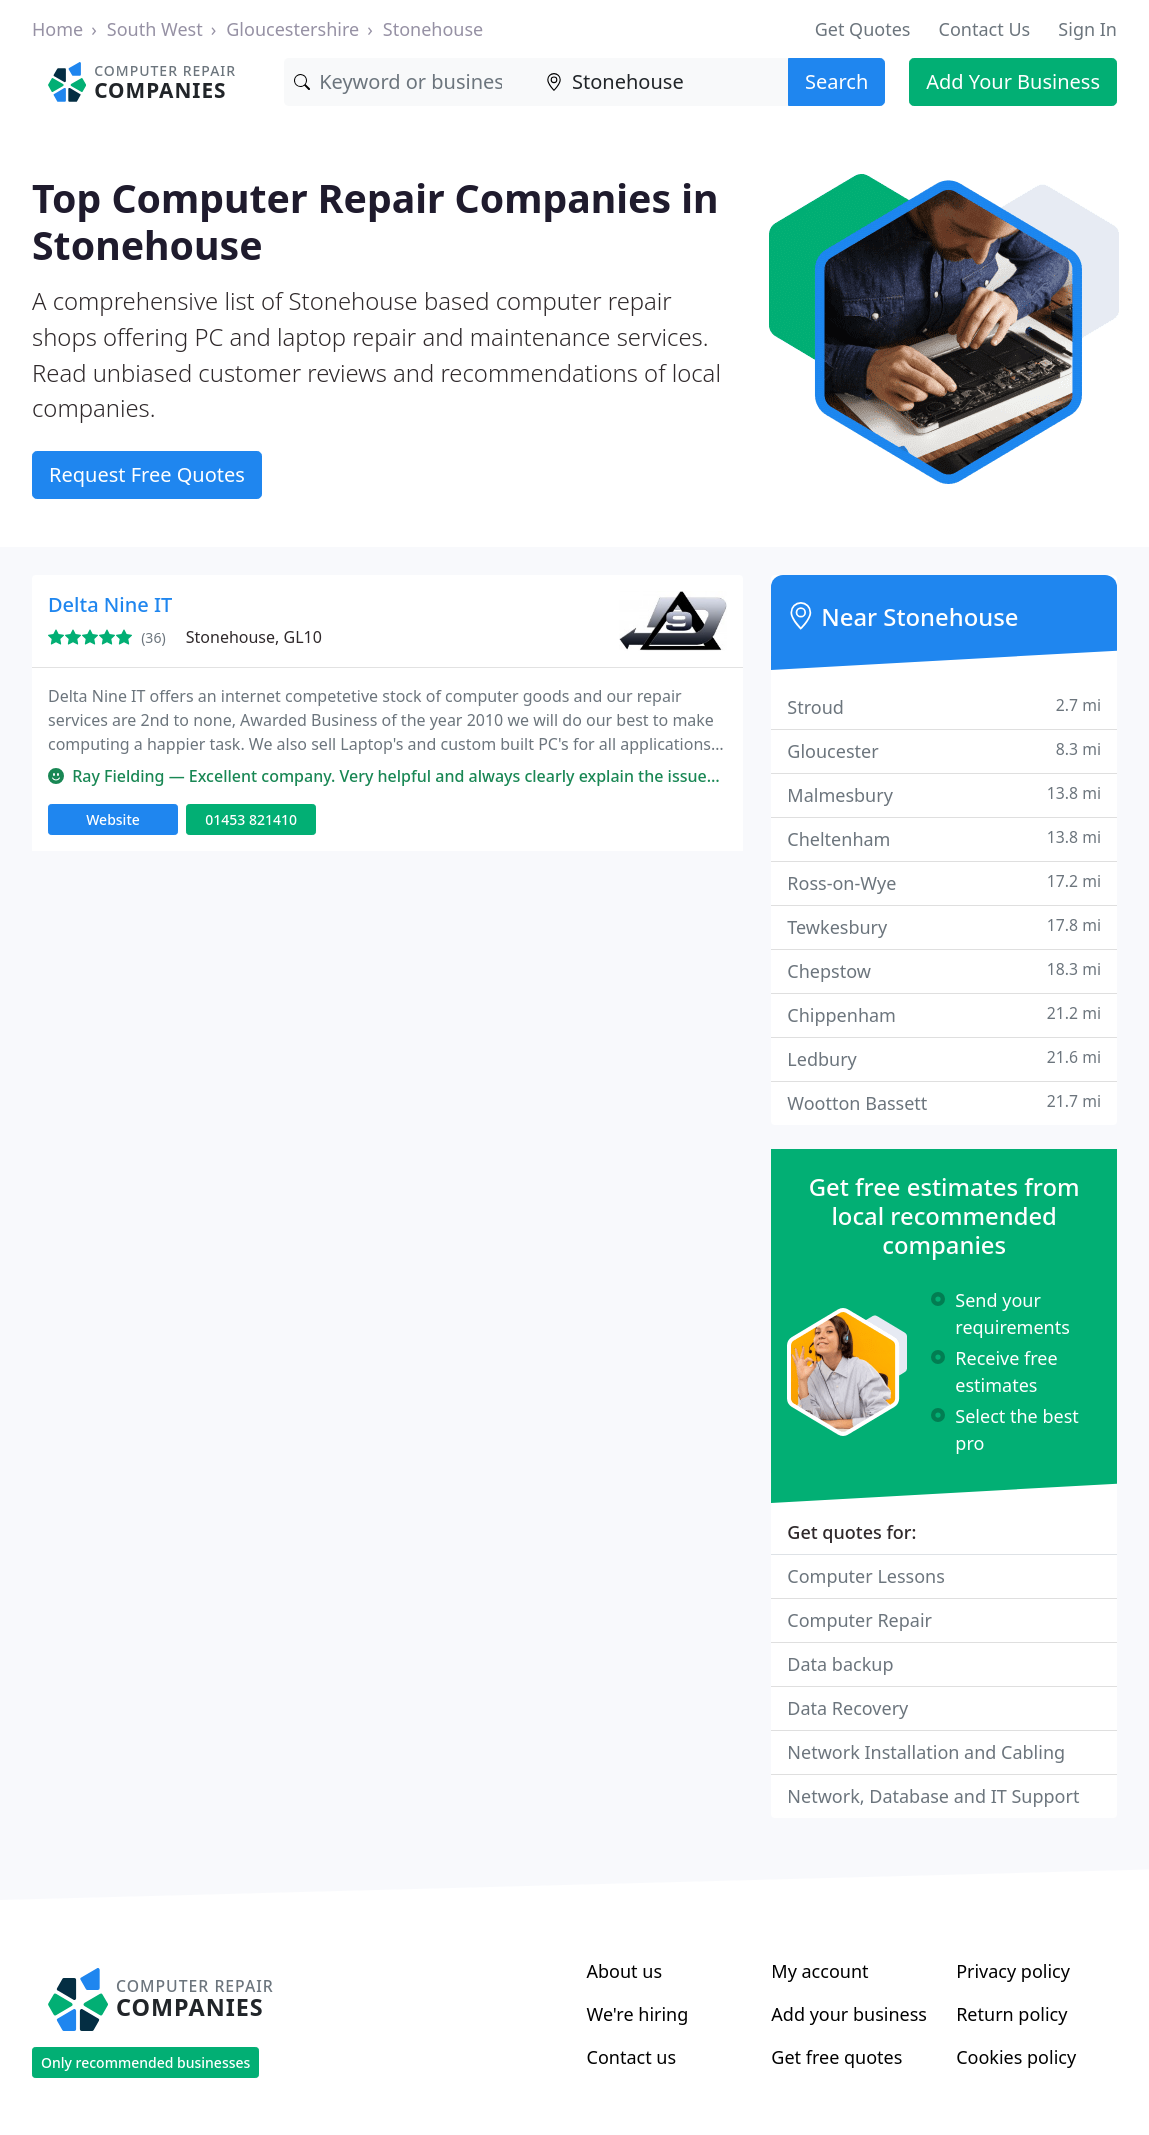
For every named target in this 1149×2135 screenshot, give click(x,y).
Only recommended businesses (145, 2062)
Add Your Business (1013, 81)
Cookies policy (1016, 2057)
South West (155, 29)
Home (57, 29)
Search (836, 81)
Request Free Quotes (147, 474)
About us (625, 1971)
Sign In (1087, 29)
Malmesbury (944, 794)
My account (819, 1971)
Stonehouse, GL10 (254, 637)
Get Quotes (863, 29)
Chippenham (944, 1014)
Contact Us (985, 29)
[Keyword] (410, 82)
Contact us (632, 2057)
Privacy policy (1013, 1971)
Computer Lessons (866, 1576)
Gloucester (944, 750)
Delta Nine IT (110, 604)
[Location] (662, 82)
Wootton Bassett (944, 1102)
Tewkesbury (944, 926)
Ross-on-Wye (944, 882)
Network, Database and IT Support (933, 1796)
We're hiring (638, 2014)
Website (113, 819)
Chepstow (944, 970)
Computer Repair (859, 1620)
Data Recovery (847, 1708)
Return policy (1011, 2014)
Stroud (944, 706)
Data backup (840, 1664)
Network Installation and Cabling (926, 1752)
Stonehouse (433, 29)
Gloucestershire (292, 29)
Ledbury (944, 1058)
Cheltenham (944, 838)
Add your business (849, 2014)
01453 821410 (251, 819)
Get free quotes (836, 2057)
